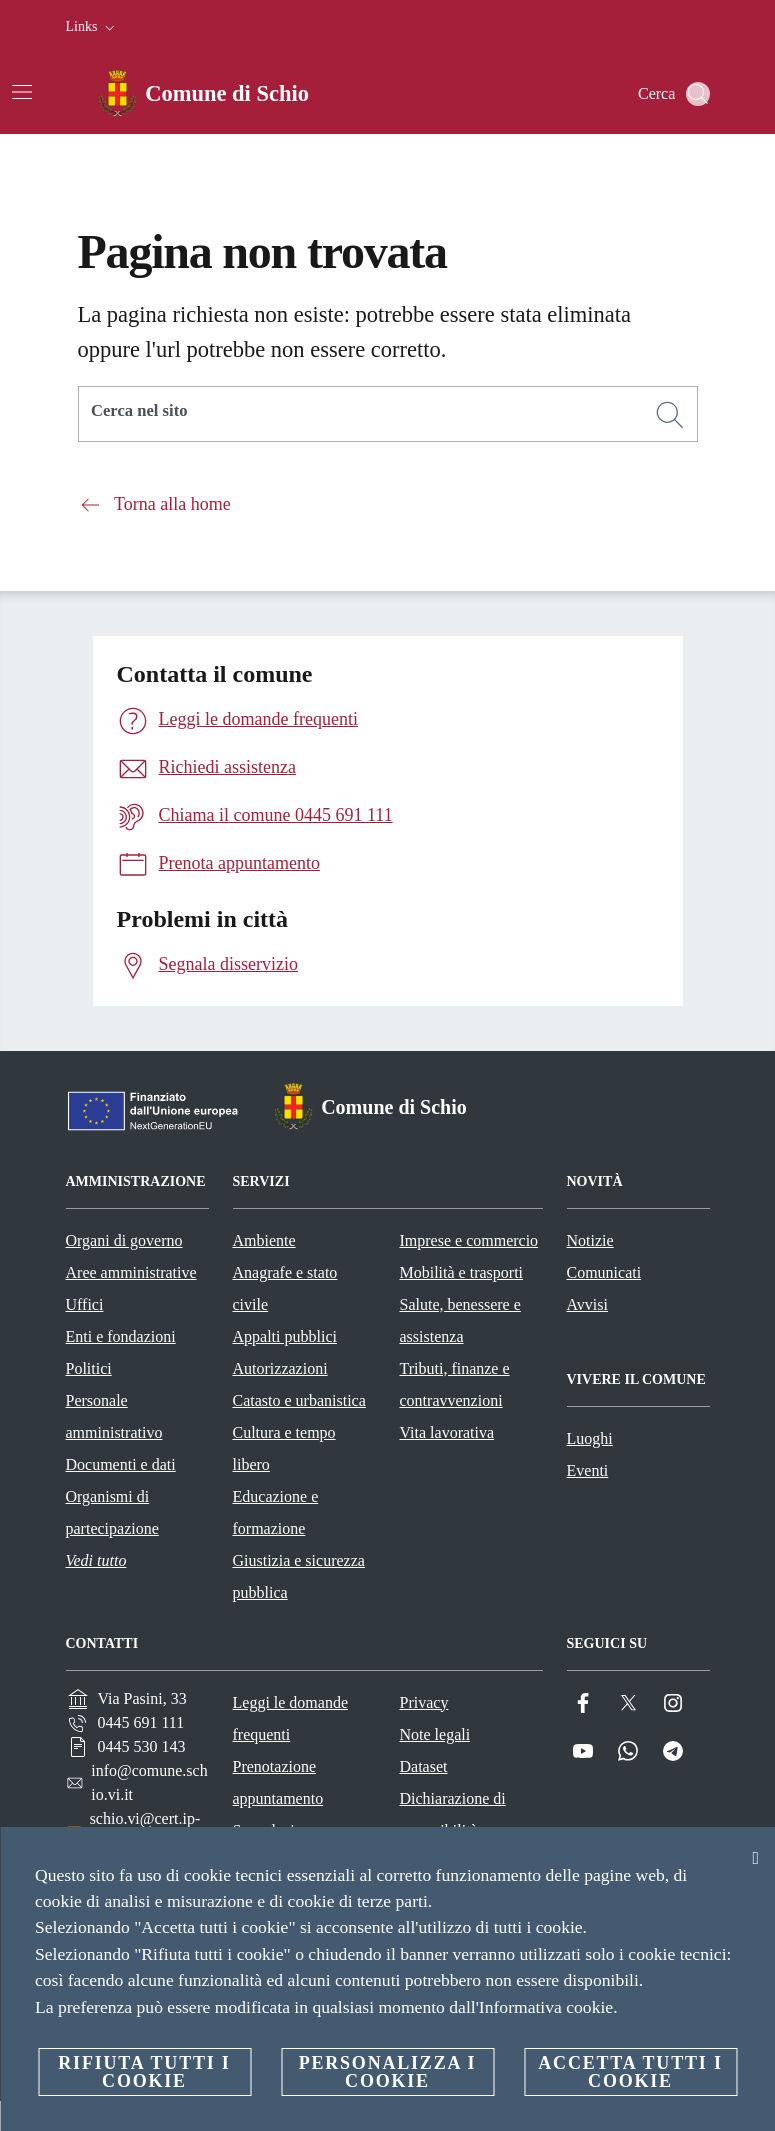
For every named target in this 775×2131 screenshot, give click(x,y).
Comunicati (604, 1272)
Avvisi (587, 1304)
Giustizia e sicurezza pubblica (299, 1576)
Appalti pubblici (285, 1336)
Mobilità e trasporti (462, 1272)
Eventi (588, 1470)
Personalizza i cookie (388, 2072)
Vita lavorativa (447, 1432)
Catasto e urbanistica (299, 1400)
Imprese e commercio (469, 1240)
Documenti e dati (121, 1464)
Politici (89, 1368)
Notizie (590, 1240)
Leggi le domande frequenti (291, 1718)
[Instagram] (673, 1703)
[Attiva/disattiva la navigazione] (22, 92)
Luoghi (590, 1438)
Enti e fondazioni (121, 1336)
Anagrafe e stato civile (285, 1288)
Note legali (435, 1734)
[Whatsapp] (628, 1751)
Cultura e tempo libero (284, 1448)
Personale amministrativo (114, 1416)
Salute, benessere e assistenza (460, 1320)
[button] (92, 27)
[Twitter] (628, 1703)
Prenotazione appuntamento (278, 1782)
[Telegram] (673, 1751)
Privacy (424, 1702)
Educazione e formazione (276, 1512)
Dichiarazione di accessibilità (453, 1814)
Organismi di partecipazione (112, 1512)
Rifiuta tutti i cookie (144, 2072)
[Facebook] (583, 1703)
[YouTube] (583, 1751)
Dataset (424, 1766)
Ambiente (264, 1240)
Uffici (85, 1304)
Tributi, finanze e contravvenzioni (455, 1384)
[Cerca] (698, 94)
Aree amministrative (131, 1272)
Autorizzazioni (280, 1368)
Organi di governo (124, 1240)
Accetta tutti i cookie (630, 2072)
